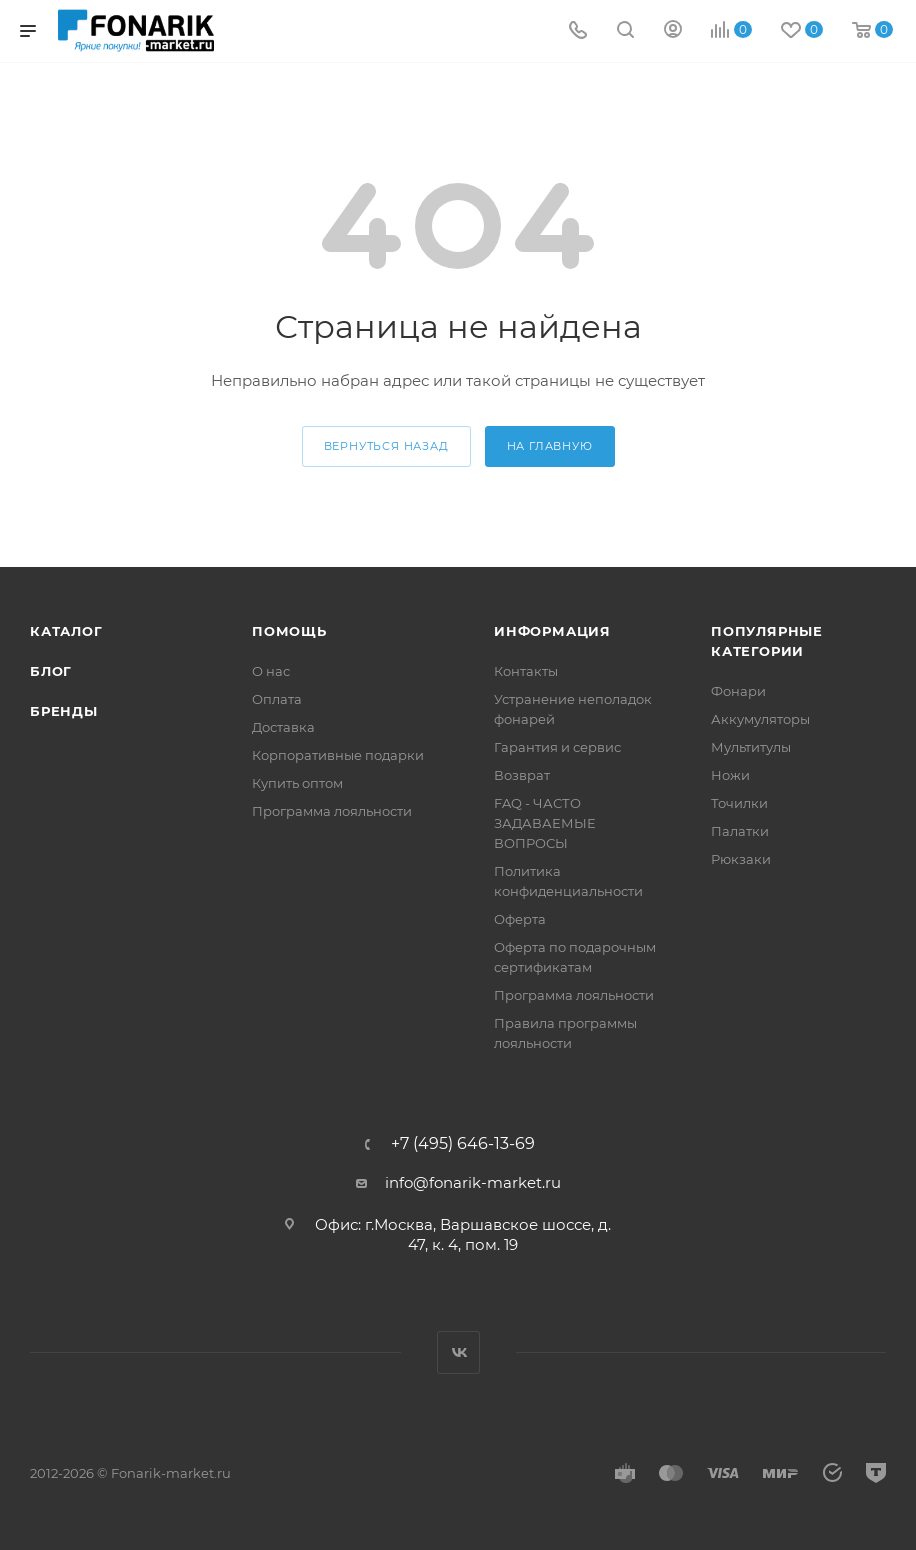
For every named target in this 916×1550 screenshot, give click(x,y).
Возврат (522, 775)
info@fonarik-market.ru (473, 1182)
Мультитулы (751, 747)
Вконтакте (458, 1352)
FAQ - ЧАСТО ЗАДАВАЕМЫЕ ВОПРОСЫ (545, 823)
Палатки (740, 831)
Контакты (526, 671)
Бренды (64, 711)
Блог (51, 671)
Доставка (283, 727)
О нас (271, 671)
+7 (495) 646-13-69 (463, 1144)
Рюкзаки (741, 859)
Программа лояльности (332, 811)
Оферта (520, 919)
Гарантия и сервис (557, 747)
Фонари (738, 691)
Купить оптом (297, 783)
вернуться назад (386, 446)
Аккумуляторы (760, 719)
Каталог (66, 631)
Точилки (739, 803)
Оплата (277, 699)
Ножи (730, 775)
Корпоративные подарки (338, 755)
